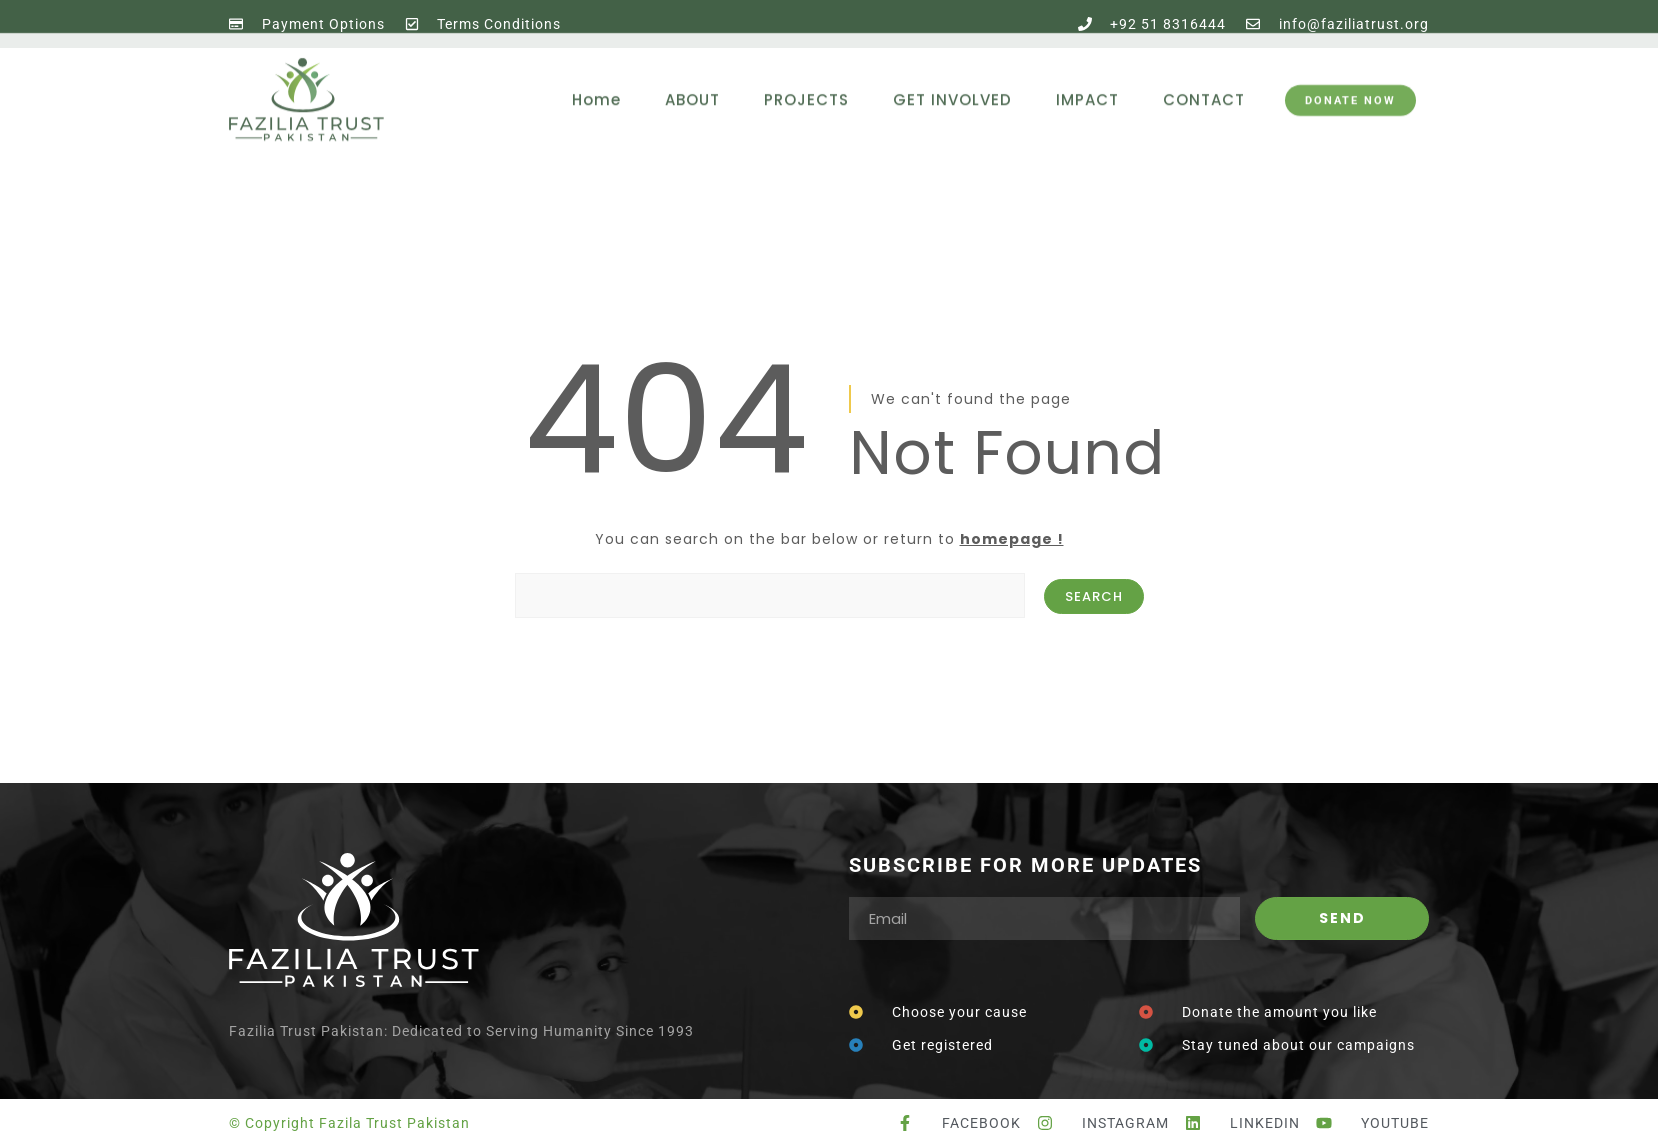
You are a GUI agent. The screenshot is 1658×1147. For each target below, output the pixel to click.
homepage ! (1012, 539)
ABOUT (692, 76)
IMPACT (1087, 76)
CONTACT (1204, 76)
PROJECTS (806, 76)
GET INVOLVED (952, 76)
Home (596, 76)
